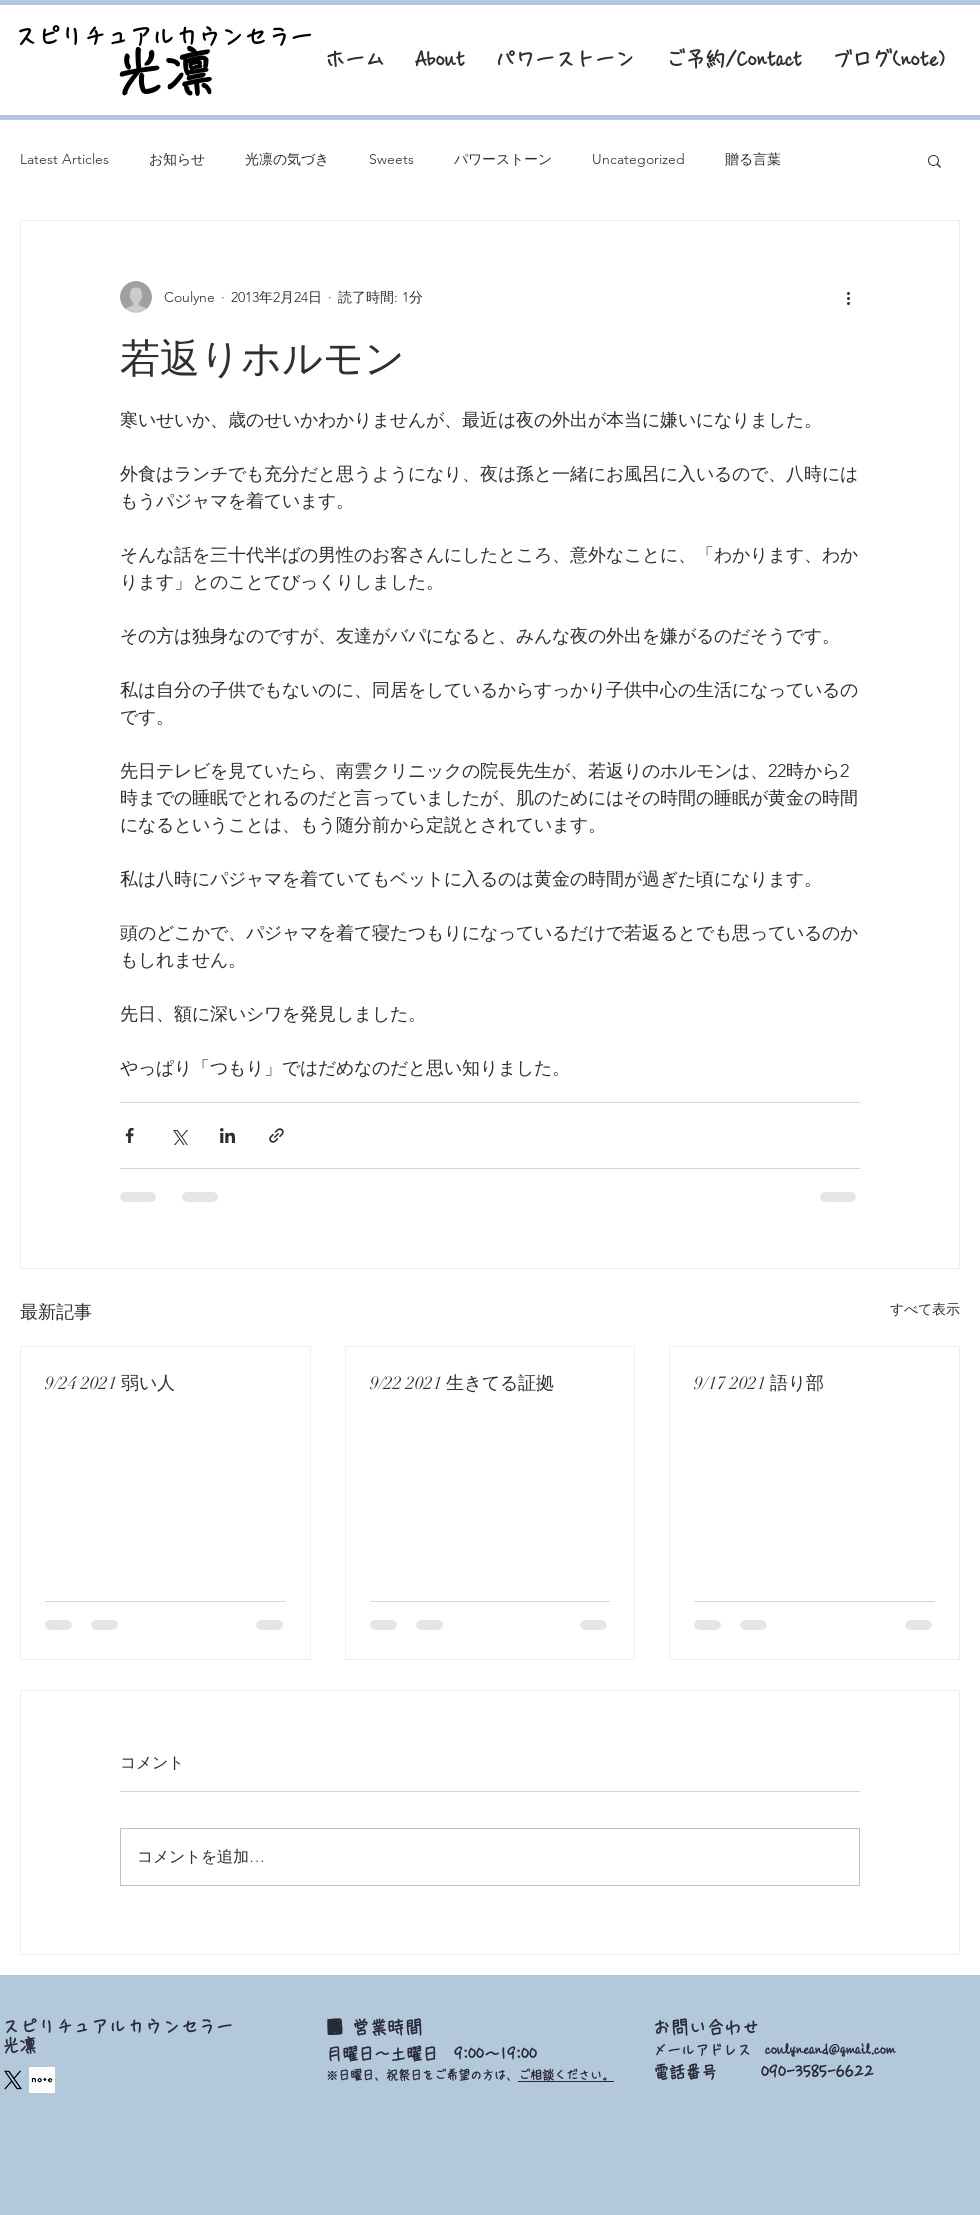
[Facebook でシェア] (129, 1135)
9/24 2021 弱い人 (110, 1383)
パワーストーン (503, 159)
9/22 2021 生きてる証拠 (462, 1383)
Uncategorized (638, 159)
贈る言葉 (753, 159)
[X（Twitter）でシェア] (178, 1135)
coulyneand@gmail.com (830, 2050)
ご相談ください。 (566, 2075)
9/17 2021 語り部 (759, 1383)
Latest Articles (64, 159)
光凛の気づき (287, 159)
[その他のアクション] (848, 297)
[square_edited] (42, 2080)
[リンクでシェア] (276, 1135)
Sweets (391, 159)
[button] (934, 160)
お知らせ (177, 159)
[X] (13, 2080)
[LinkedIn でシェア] (227, 1135)
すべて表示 (925, 1309)
